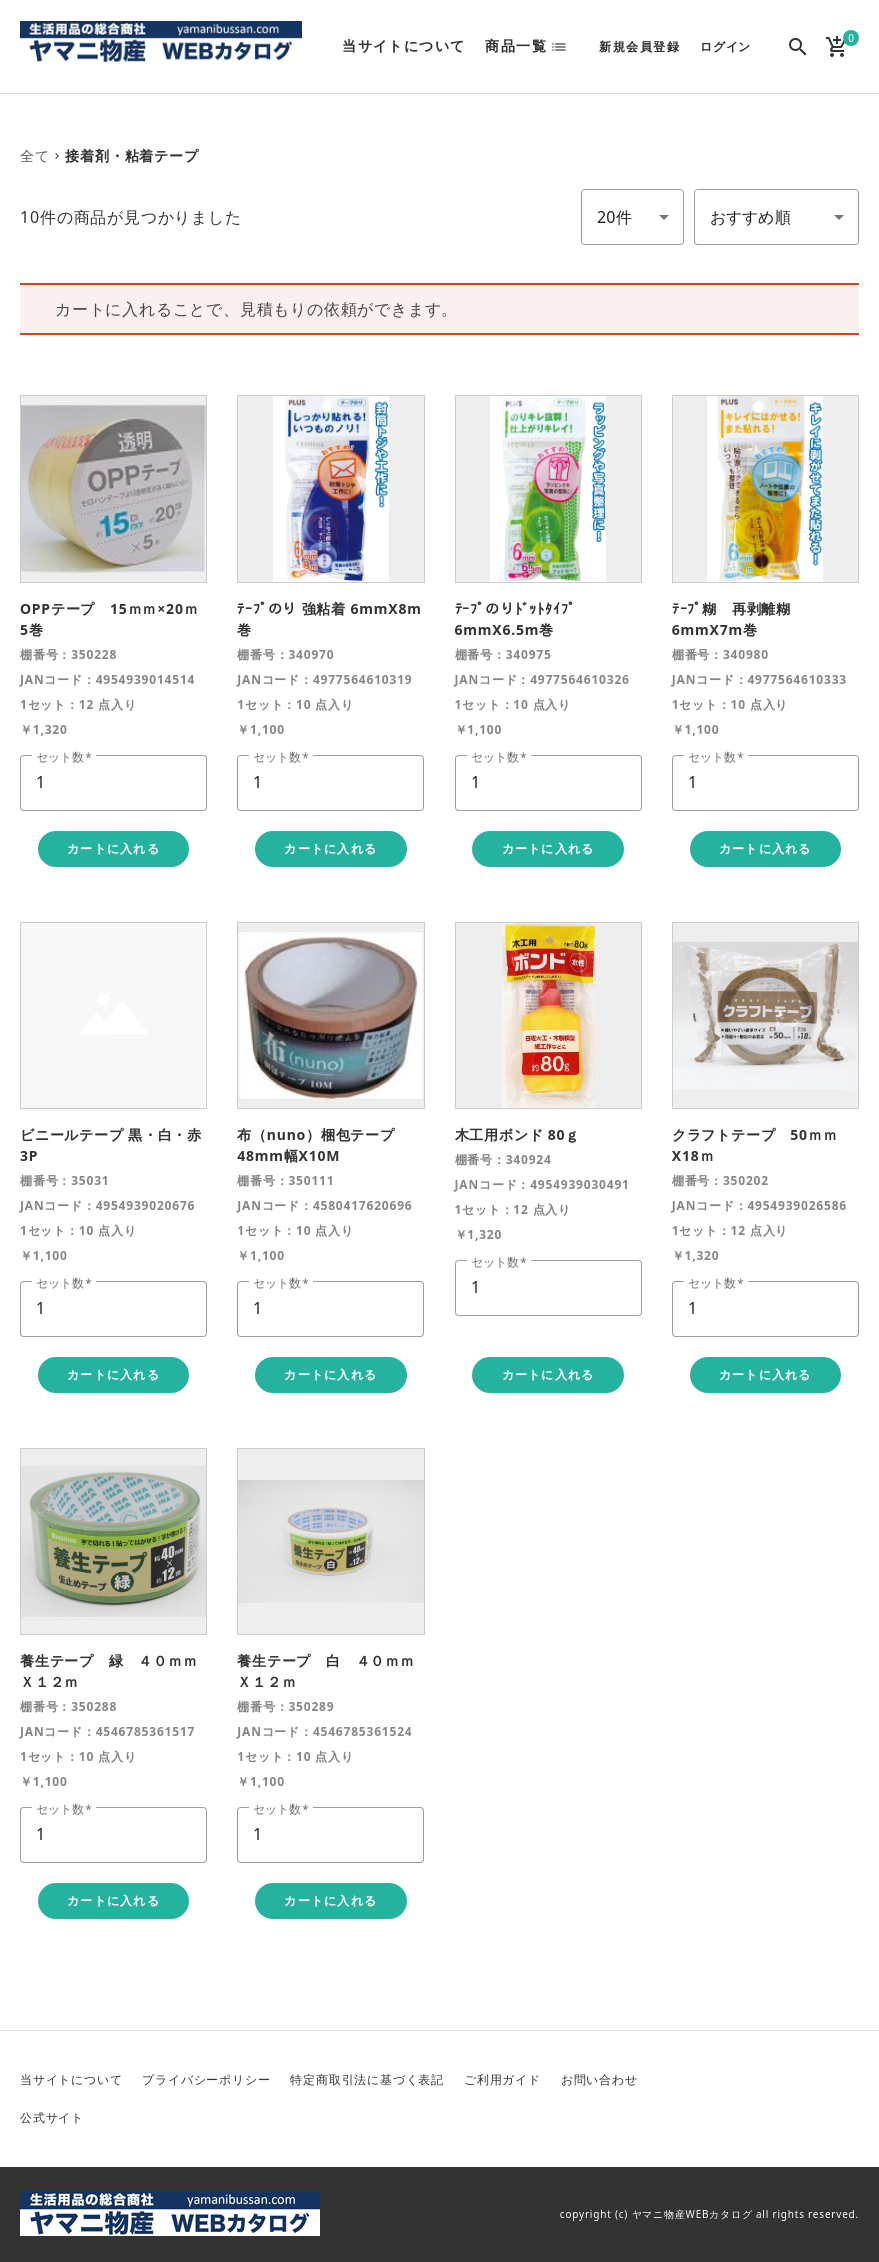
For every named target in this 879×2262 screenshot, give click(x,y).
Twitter (748, 2082)
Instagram (748, 2116)
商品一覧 (516, 46)
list (565, 47)
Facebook (796, 2082)
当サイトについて (403, 46)
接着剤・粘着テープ (131, 155)
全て (35, 155)
